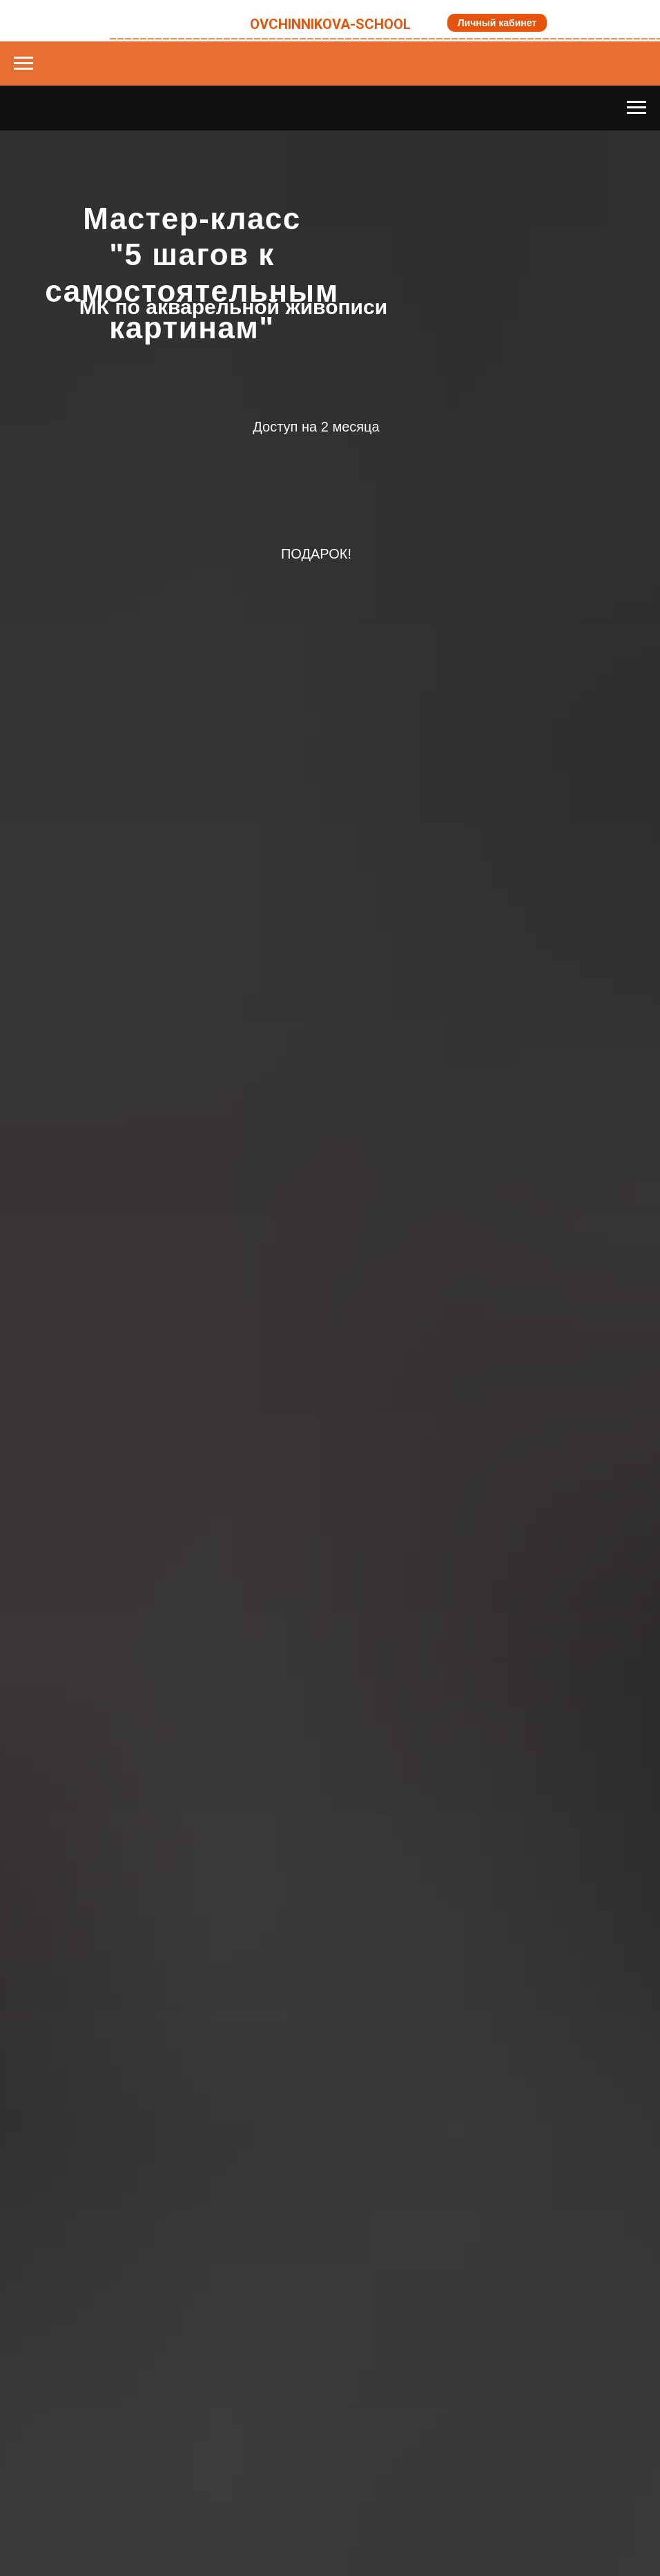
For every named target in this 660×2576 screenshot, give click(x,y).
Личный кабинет (497, 22)
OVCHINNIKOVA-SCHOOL (330, 24)
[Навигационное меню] (23, 63)
